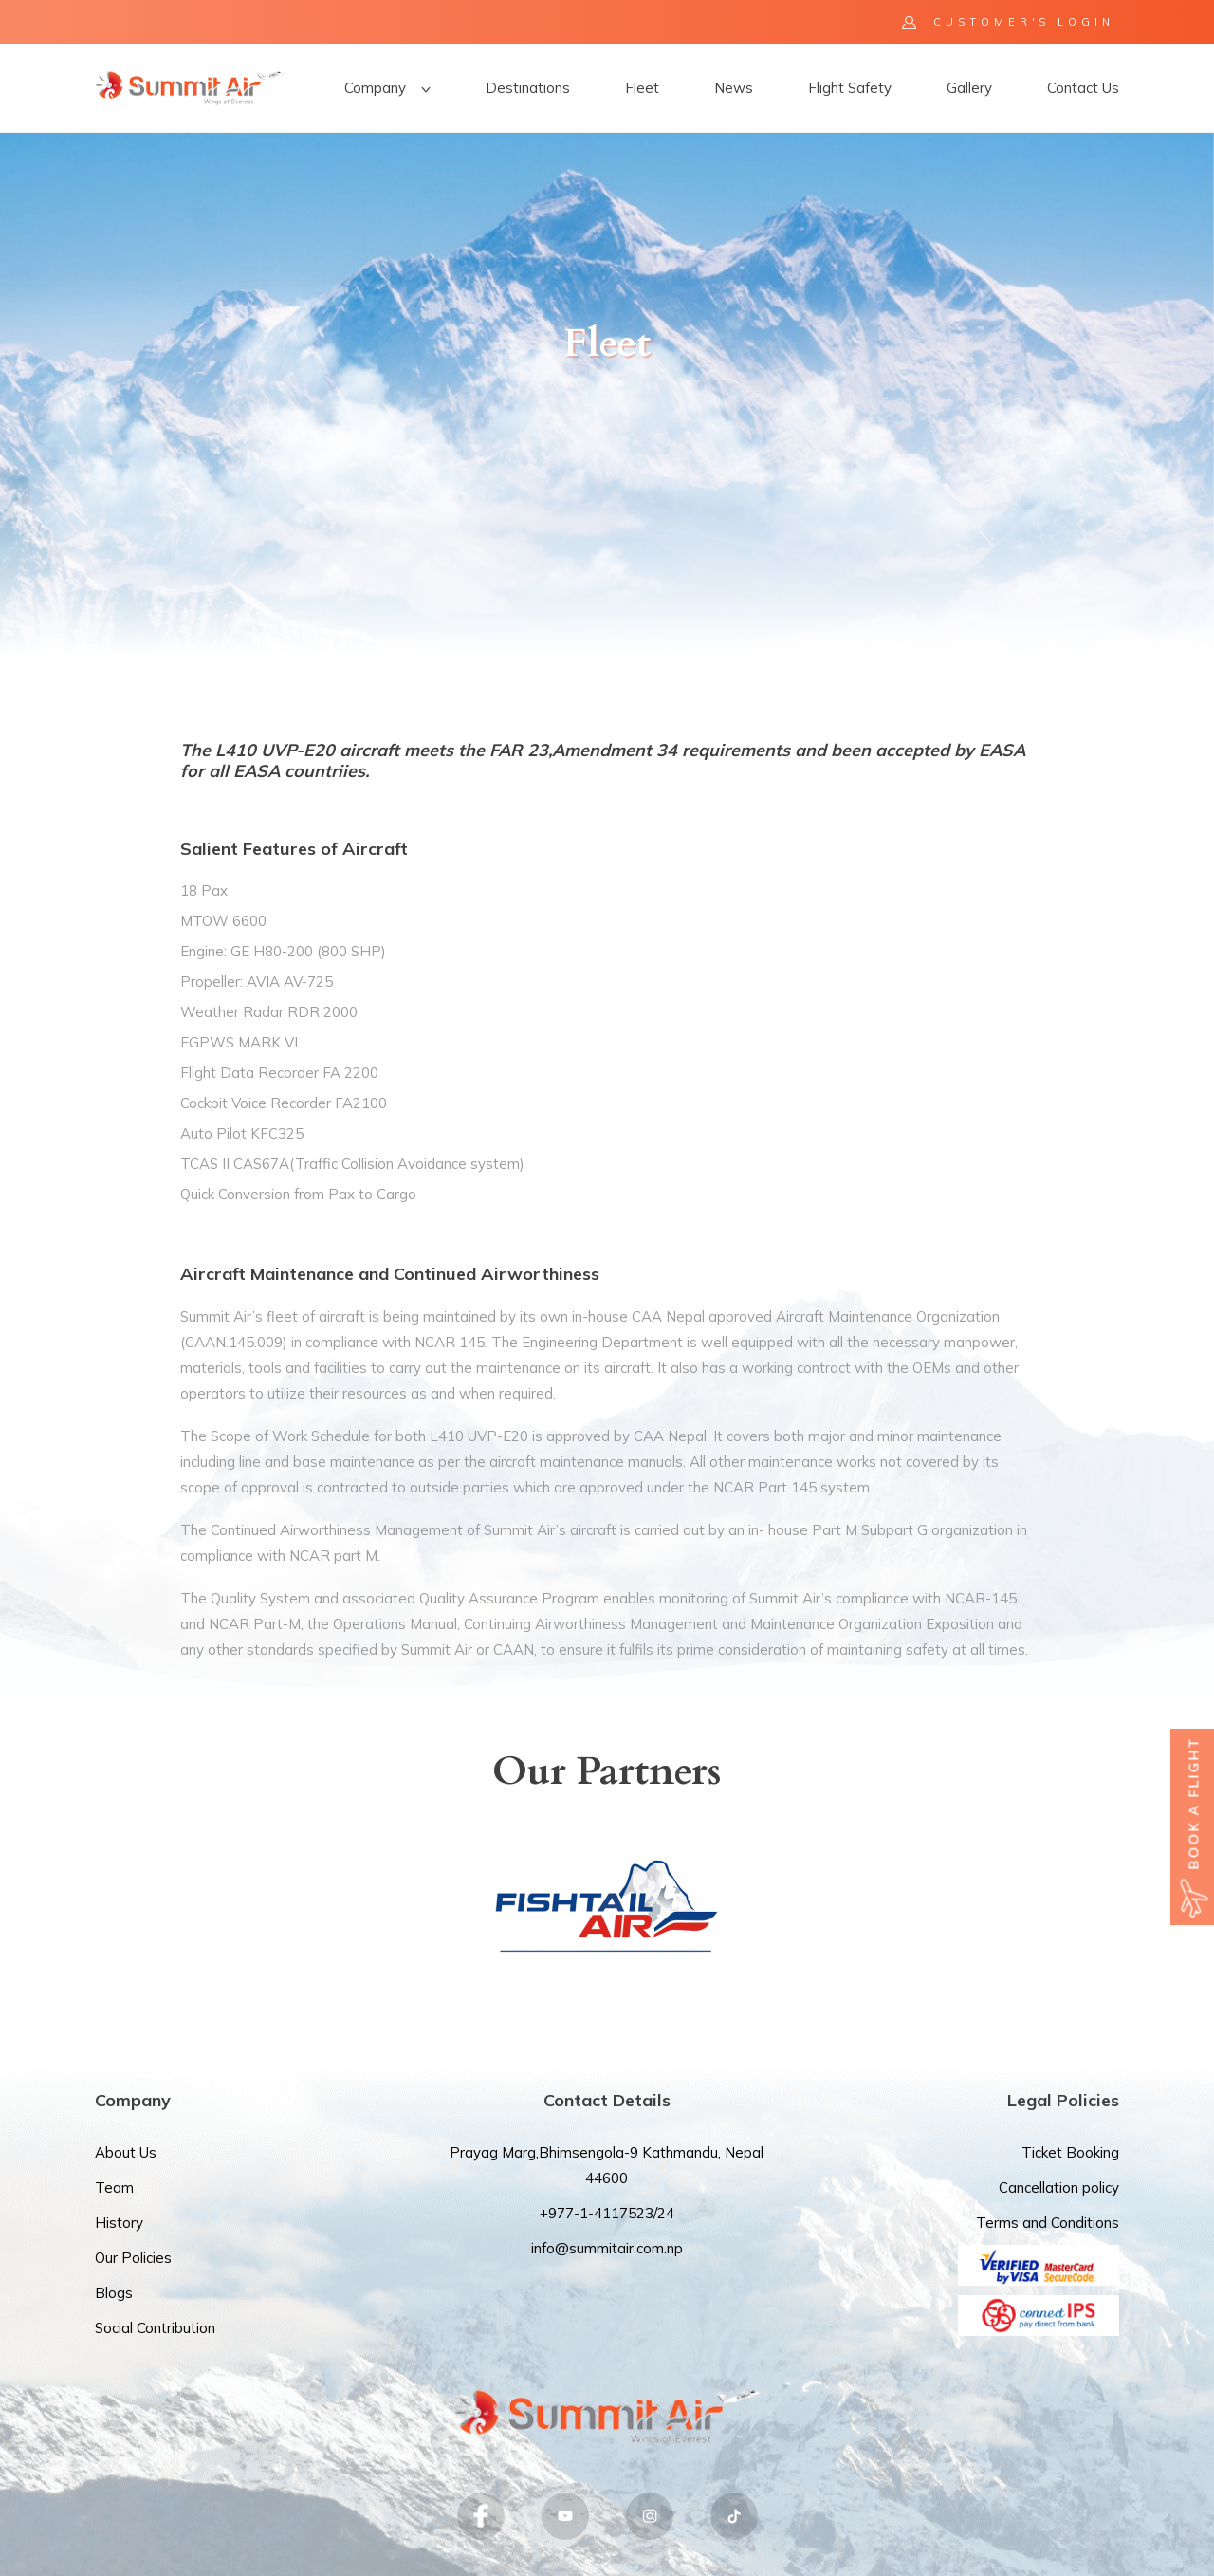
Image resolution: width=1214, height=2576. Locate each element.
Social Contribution (155, 2328)
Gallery (969, 88)
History (119, 2223)
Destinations (528, 88)
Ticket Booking (1070, 2152)
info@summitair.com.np (607, 2248)
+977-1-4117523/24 (607, 2213)
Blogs (114, 2293)
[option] (607, 394)
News (733, 88)
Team (114, 2187)
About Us (125, 2152)
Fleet (642, 88)
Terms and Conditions (1047, 2223)
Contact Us (1083, 88)
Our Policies (133, 2258)
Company (387, 88)
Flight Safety (850, 88)
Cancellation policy (1059, 2187)
